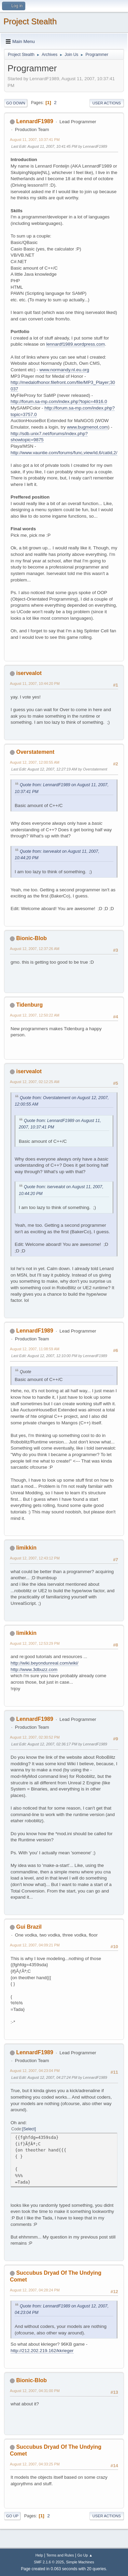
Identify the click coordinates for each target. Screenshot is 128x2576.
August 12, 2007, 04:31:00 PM (35, 2391)
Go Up (12, 2516)
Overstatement (35, 752)
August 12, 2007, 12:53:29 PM (35, 1643)
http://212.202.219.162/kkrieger (42, 2350)
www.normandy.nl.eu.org (64, 369)
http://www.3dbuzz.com (34, 1669)
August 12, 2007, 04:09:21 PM (35, 1945)
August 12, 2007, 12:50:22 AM (34, 1015)
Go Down (15, 103)
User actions (107, 103)
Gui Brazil (29, 1927)
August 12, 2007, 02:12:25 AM (34, 1082)
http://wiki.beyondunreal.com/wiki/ (45, 1663)
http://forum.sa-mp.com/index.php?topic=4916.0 (59, 401)
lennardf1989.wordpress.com (75, 344)
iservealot (29, 673)
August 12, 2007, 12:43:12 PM (35, 1558)
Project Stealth (30, 21)
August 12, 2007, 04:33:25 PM (35, 2464)
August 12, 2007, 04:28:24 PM (35, 2290)
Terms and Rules (60, 2555)
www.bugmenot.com (87, 427)
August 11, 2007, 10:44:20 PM (35, 683)
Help (39, 2555)
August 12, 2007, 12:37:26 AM (34, 949)
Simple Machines (80, 2562)
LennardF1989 (34, 121)
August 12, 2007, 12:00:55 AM (34, 762)
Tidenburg (29, 1005)
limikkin (26, 1548)
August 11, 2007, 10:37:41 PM (35, 140)
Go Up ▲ (85, 2555)
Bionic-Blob (31, 938)
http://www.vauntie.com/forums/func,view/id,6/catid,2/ (64, 452)
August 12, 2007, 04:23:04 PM (35, 2071)
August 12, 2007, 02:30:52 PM (35, 1737)
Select (28, 2129)
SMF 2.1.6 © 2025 (49, 2562)
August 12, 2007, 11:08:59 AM (34, 1349)
